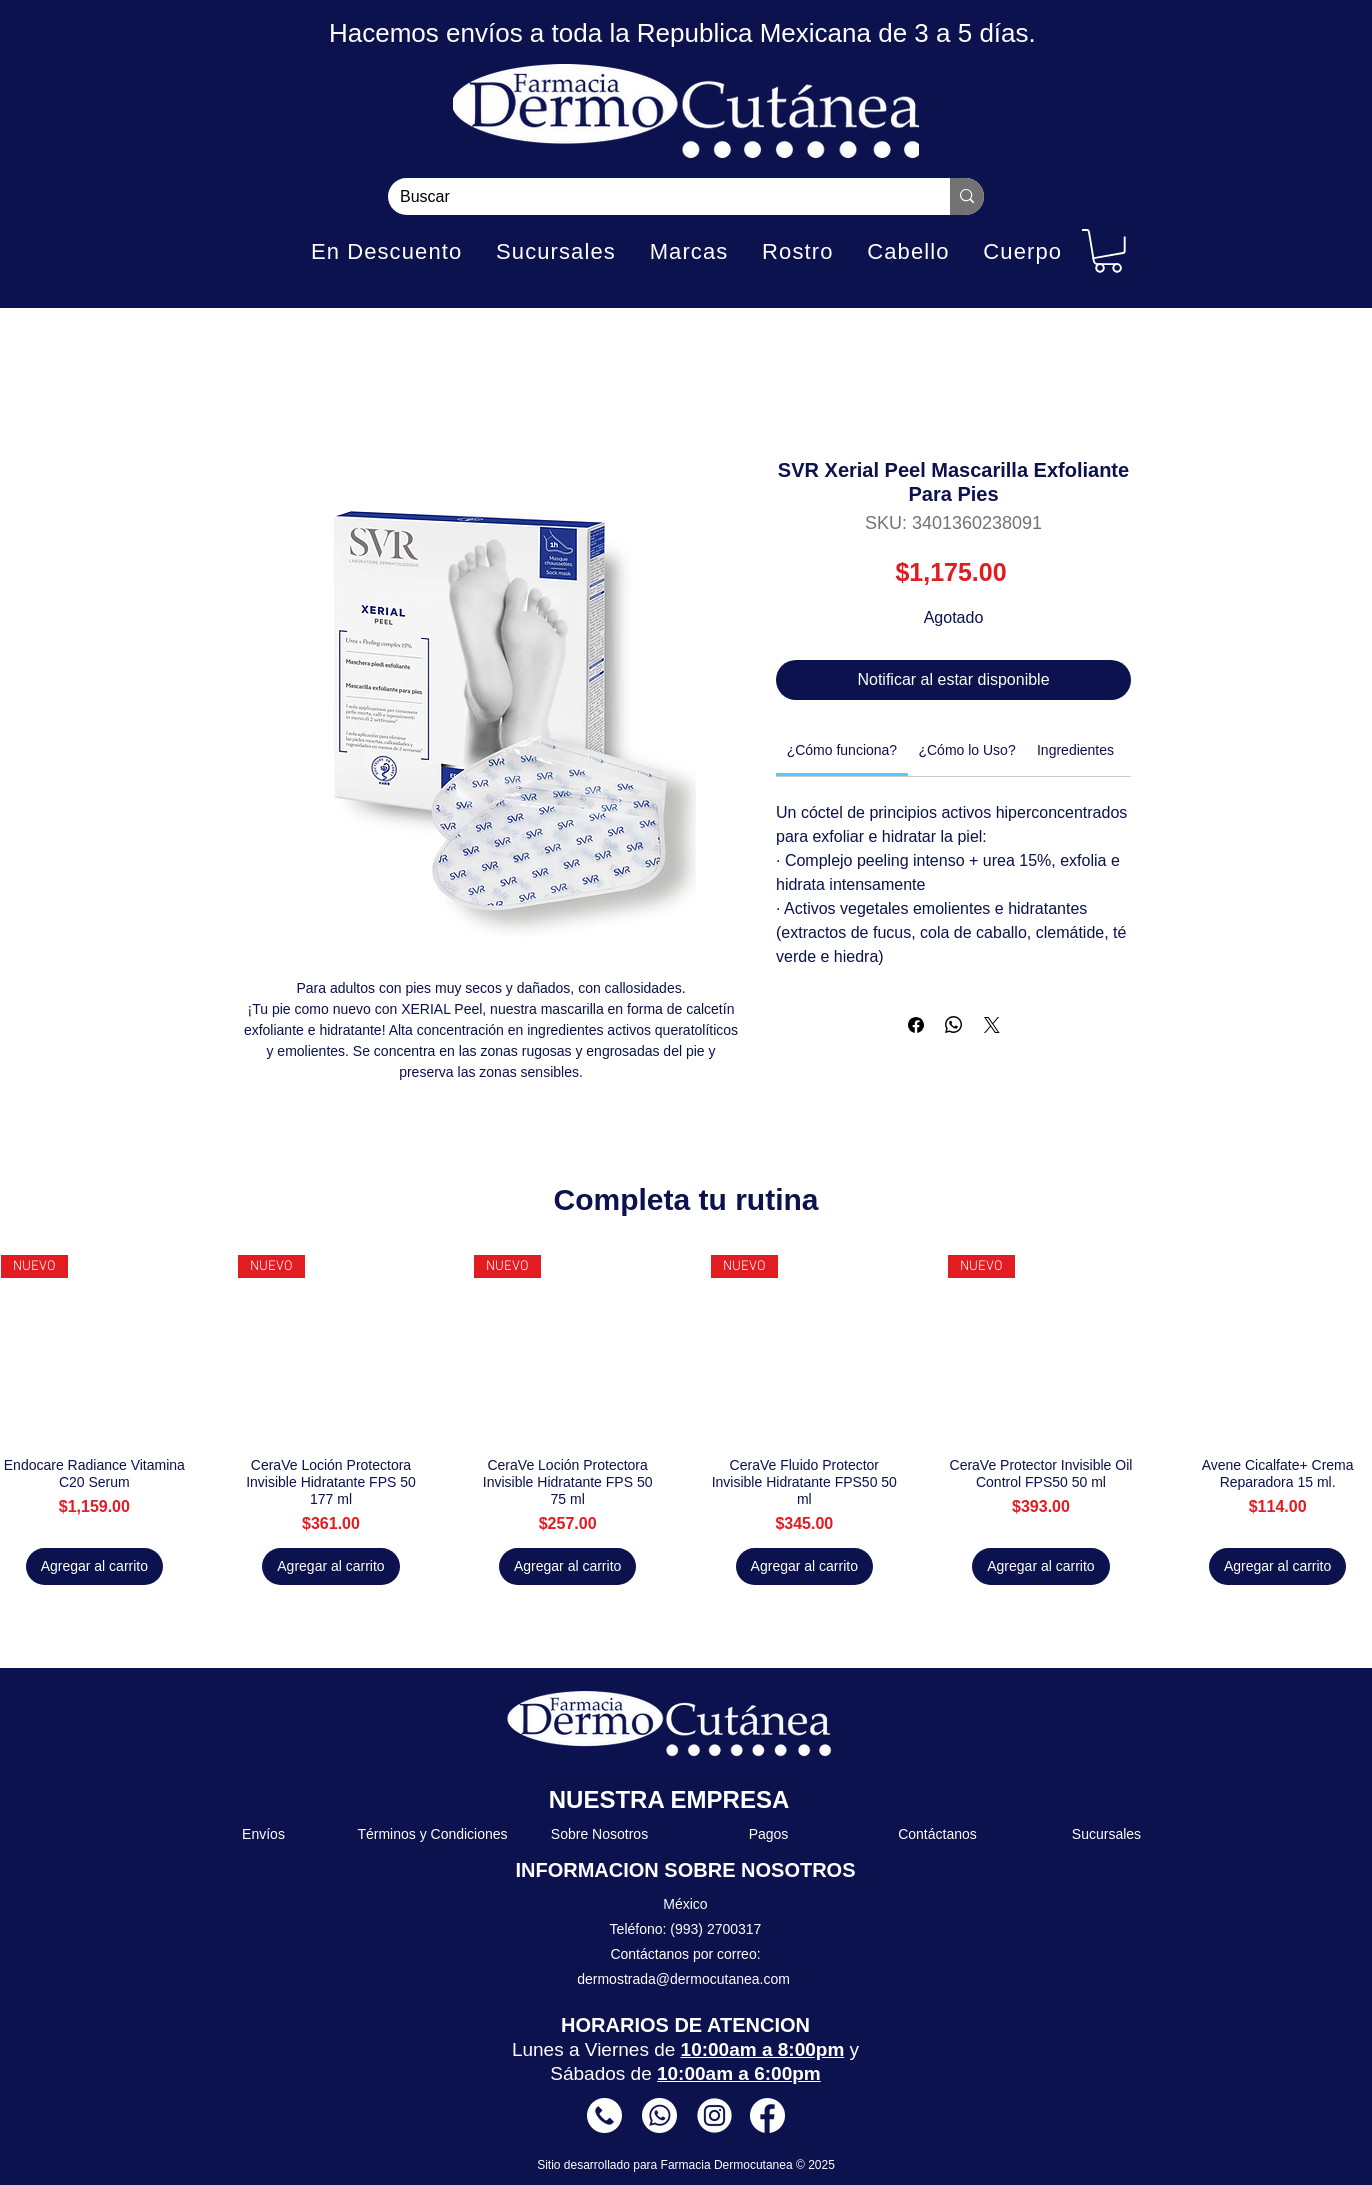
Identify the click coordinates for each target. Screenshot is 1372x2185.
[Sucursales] (1107, 1834)
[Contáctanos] (938, 1834)
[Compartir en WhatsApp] (954, 1025)
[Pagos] (769, 1834)
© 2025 (815, 2165)
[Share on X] (992, 1025)
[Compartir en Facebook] (916, 1025)
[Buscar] (654, 197)
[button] (1108, 251)
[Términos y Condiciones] (433, 1834)
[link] (842, 750)
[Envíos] (264, 1834)
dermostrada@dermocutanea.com (683, 1979)
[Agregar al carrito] (94, 1566)
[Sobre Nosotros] (600, 1834)
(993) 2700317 (715, 1929)
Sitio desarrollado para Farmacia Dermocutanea (666, 2165)
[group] (686, 1420)
